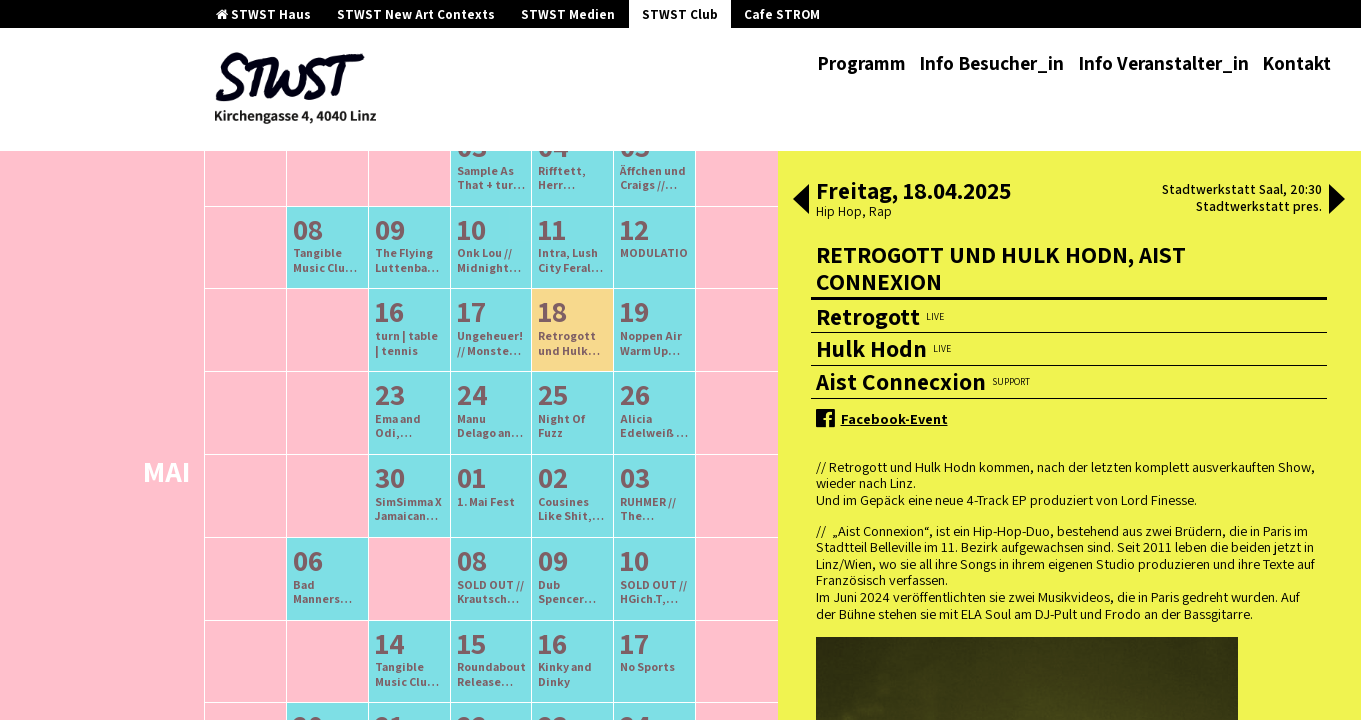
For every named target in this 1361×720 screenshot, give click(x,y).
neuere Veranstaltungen (580, 246)
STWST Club (680, 14)
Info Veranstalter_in (1163, 63)
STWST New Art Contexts (416, 14)
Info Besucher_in (991, 63)
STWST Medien (568, 14)
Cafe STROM (782, 14)
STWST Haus (263, 14)
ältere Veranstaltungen (387, 246)
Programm (861, 63)
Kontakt (1296, 63)
